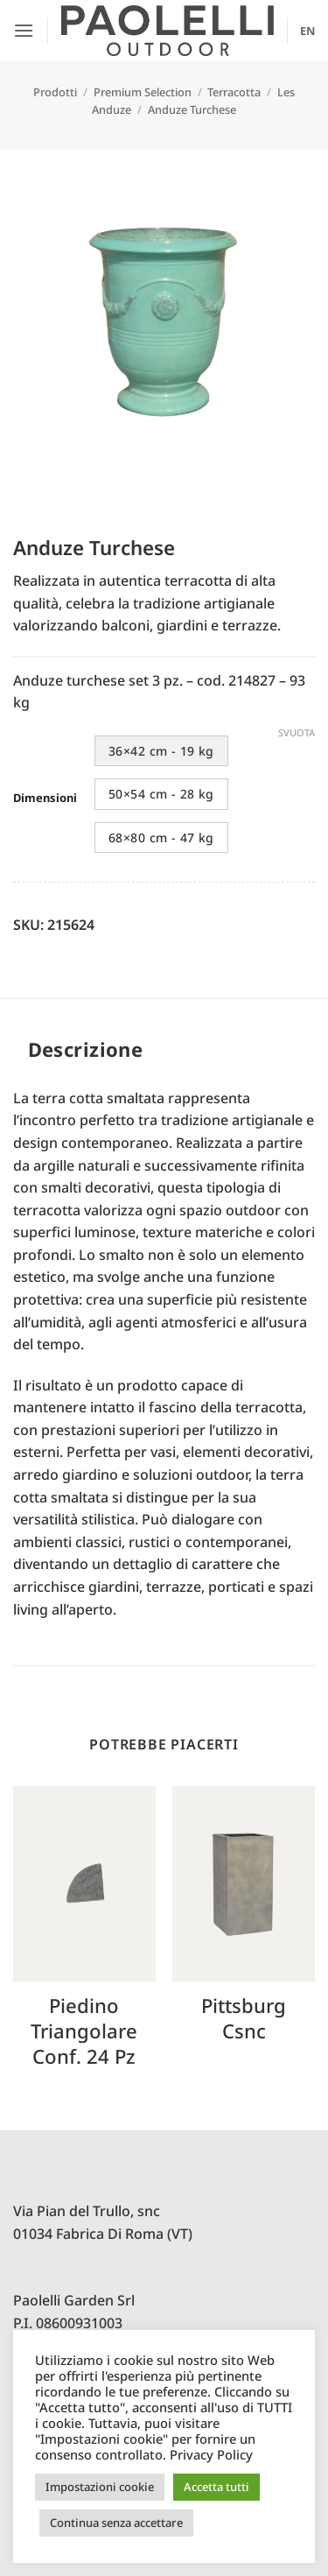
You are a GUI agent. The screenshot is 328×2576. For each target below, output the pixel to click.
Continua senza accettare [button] (116, 2522)
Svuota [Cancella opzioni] (296, 733)
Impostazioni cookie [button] (99, 2487)
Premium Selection (143, 92)
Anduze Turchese (192, 109)
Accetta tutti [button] (216, 2487)
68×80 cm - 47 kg (161, 837)
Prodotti (55, 92)
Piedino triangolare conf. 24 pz (84, 2030)
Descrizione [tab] (85, 1049)
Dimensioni (45, 798)
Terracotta (234, 92)
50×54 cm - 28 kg (161, 793)
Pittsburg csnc (243, 2018)
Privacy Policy (211, 2454)
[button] (23, 30)
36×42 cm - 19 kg (161, 751)
